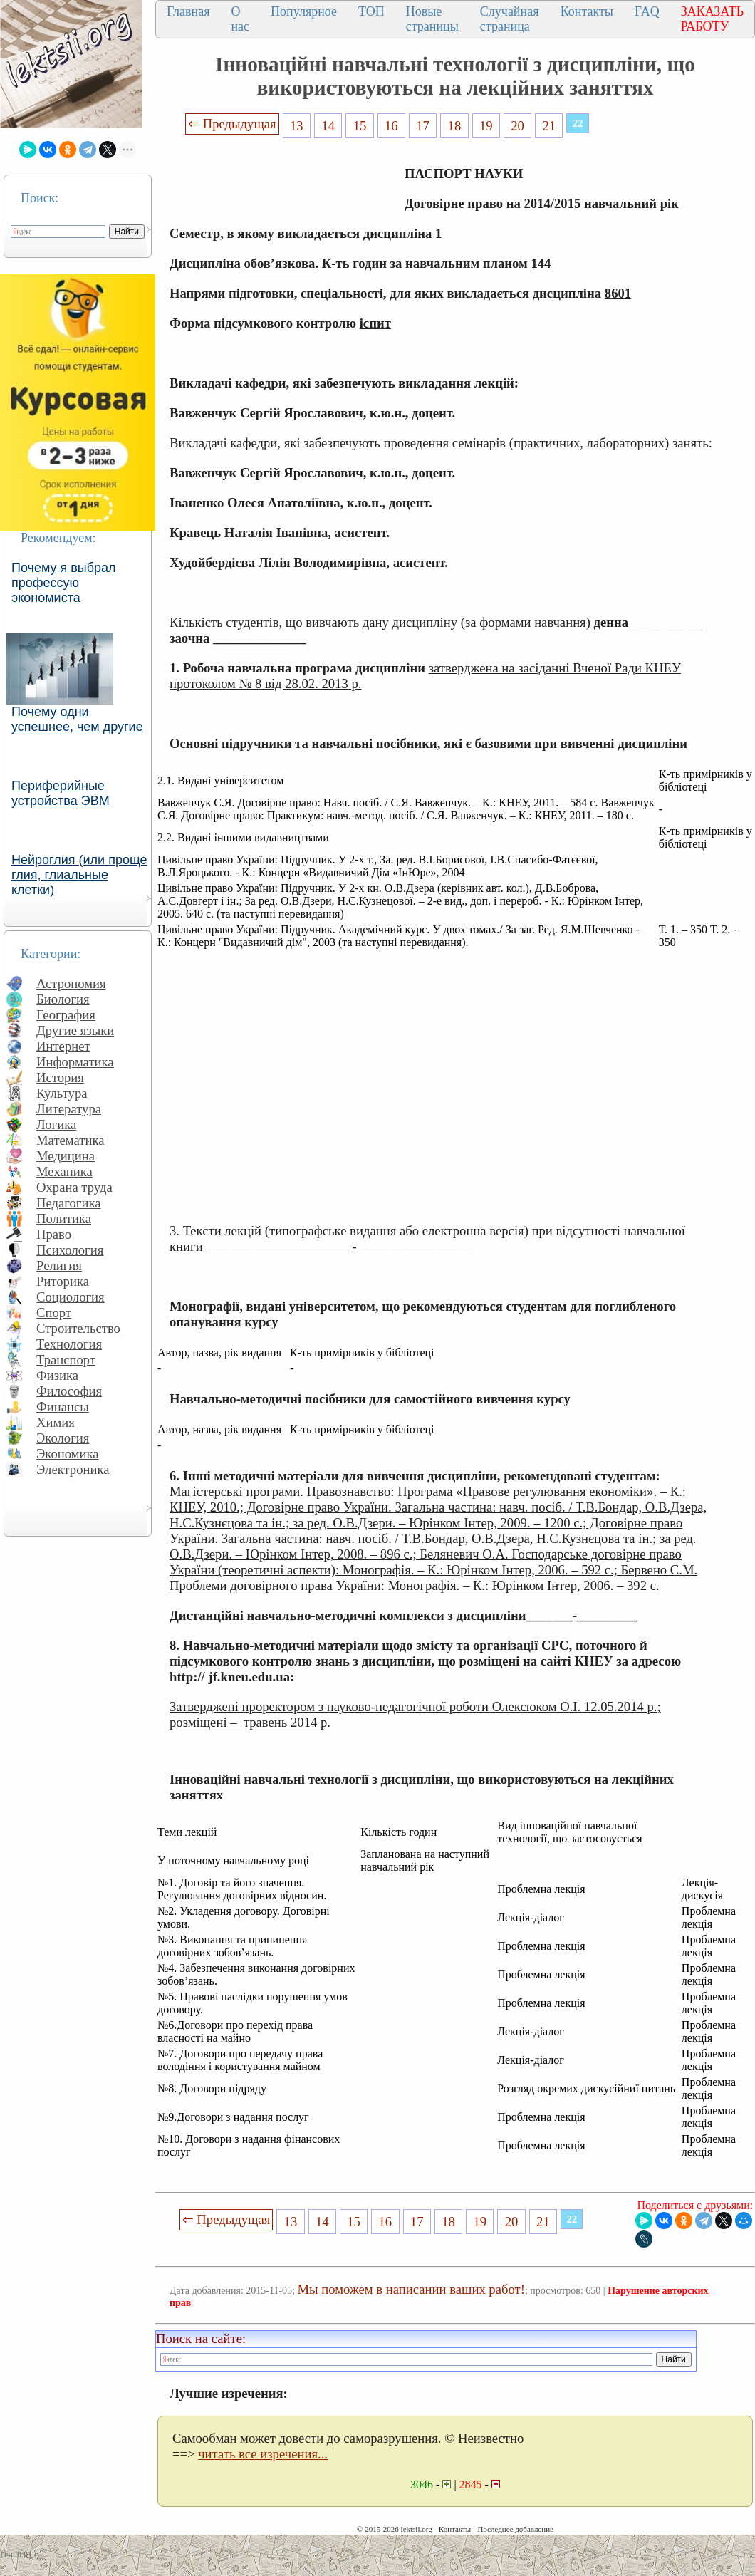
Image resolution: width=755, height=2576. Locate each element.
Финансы (62, 1406)
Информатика (75, 1061)
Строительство (78, 1328)
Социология (70, 1296)
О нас (240, 18)
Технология (69, 1343)
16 (391, 125)
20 (517, 125)
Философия (69, 1390)
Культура (62, 1093)
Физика (57, 1375)
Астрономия (71, 983)
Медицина (65, 1155)
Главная (188, 11)
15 (360, 125)
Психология (69, 1249)
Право (53, 1234)
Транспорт (65, 1359)
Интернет (63, 1046)
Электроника (73, 1469)
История (60, 1077)
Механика (64, 1171)
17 (422, 125)
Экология (62, 1437)
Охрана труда (74, 1187)
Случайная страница (509, 18)
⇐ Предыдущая (232, 123)
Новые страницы (432, 18)
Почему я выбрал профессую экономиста (63, 583)
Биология (63, 999)
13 (296, 125)
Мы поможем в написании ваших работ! (411, 2289)
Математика (70, 1140)
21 (549, 125)
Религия (59, 1265)
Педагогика (68, 1202)
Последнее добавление (515, 2529)
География (65, 1014)
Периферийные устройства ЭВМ (60, 793)
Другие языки (75, 1030)
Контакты (587, 11)
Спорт (53, 1312)
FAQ (647, 11)
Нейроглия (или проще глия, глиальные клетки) (79, 875)
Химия (55, 1422)
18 (455, 125)
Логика (56, 1124)
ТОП (371, 11)
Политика (63, 1218)
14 (328, 125)
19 (486, 125)
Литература (68, 1108)
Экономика (67, 1453)
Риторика (62, 1281)
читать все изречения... (263, 2453)
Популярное (304, 11)
